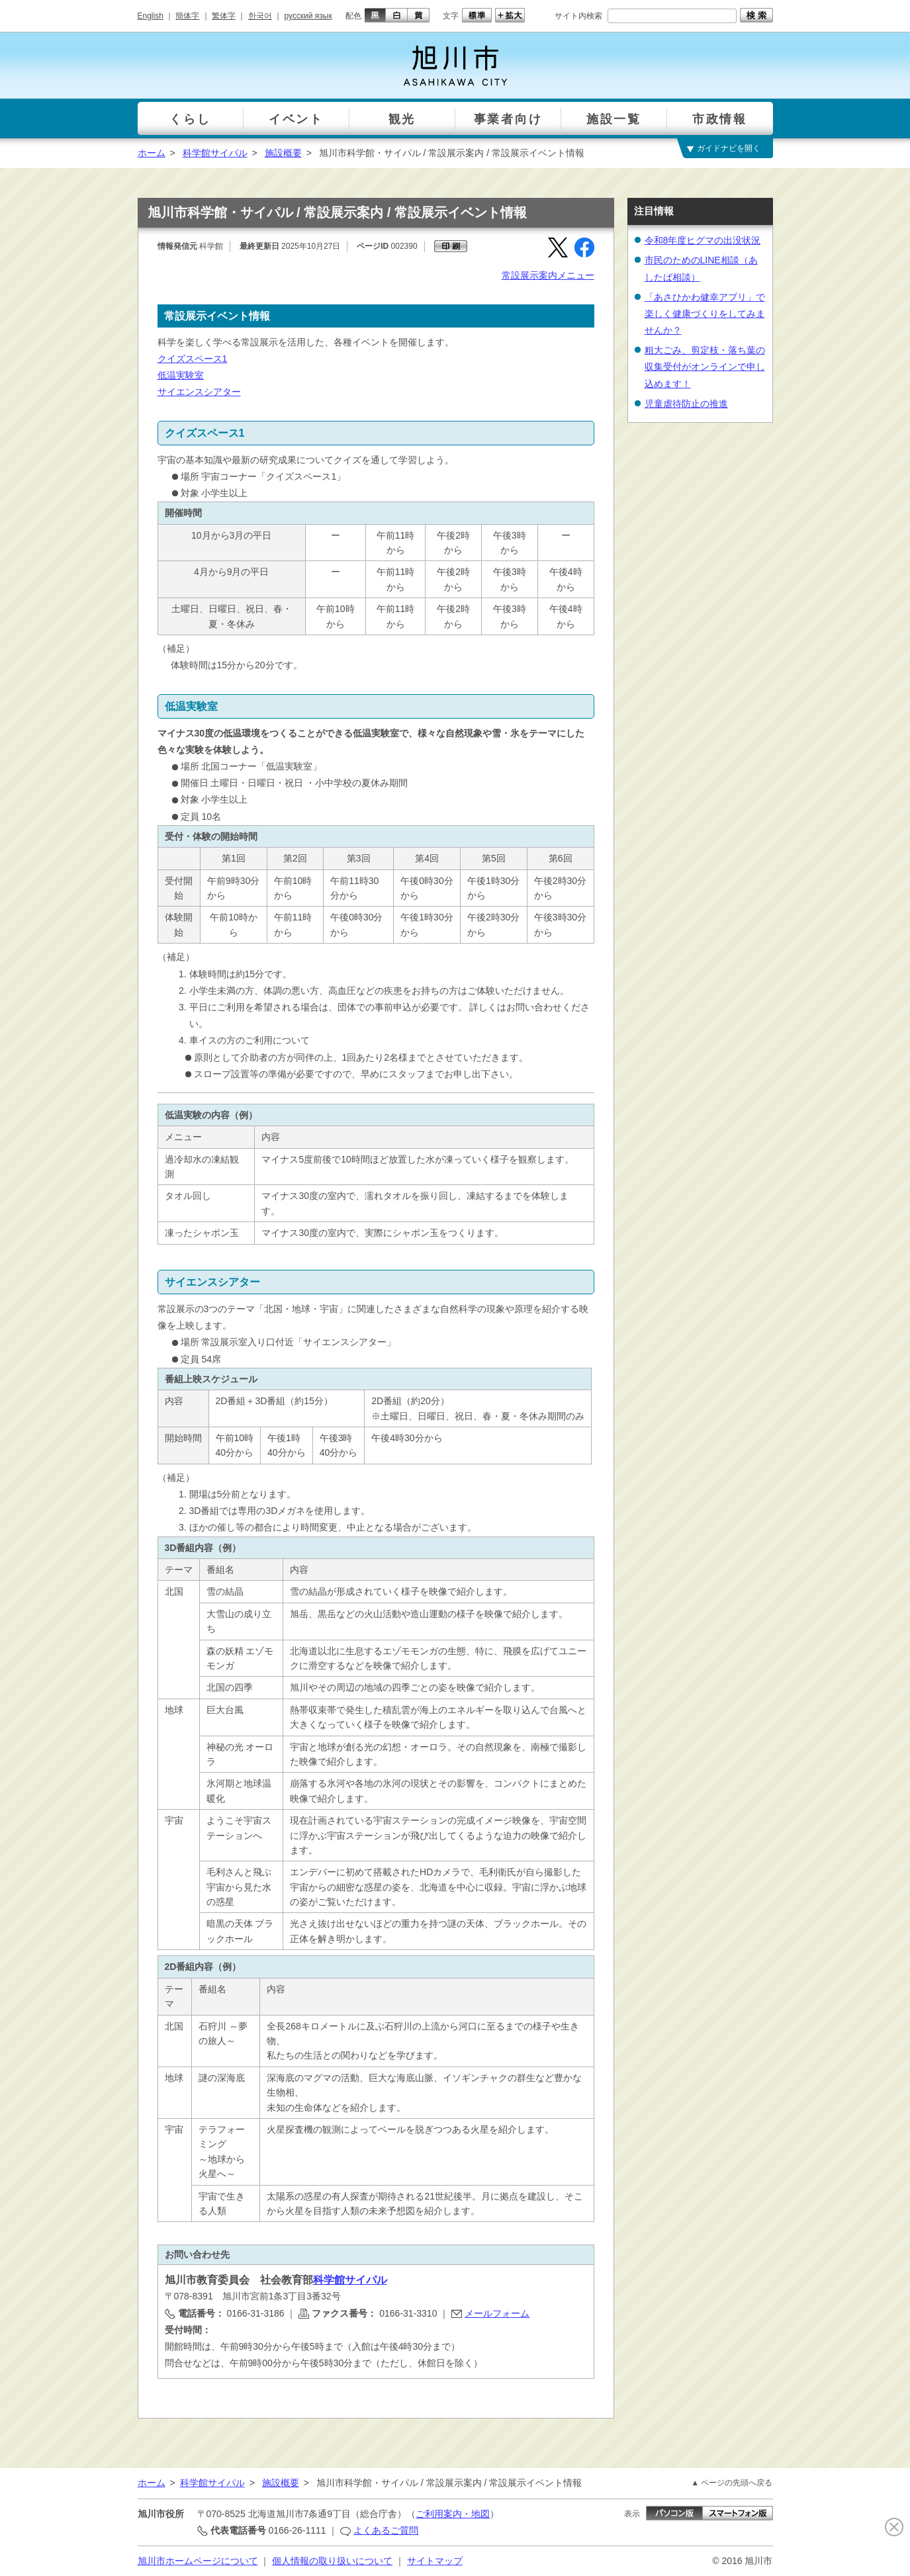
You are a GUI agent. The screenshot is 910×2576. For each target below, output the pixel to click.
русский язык (308, 16)
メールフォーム (497, 2313)
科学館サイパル (215, 153)
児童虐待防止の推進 (686, 403)
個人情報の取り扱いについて (332, 2560)
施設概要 (283, 153)
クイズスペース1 (193, 358)
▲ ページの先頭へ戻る (731, 2482)
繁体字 (224, 16)
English (150, 16)
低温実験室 (181, 375)
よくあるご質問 (385, 2530)
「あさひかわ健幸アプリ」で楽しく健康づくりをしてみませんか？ (705, 313)
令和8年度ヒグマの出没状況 (703, 240)
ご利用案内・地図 (453, 2514)
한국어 (260, 16)
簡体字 (187, 16)
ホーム (151, 153)
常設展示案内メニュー (548, 275)
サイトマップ (435, 2560)
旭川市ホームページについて (198, 2560)
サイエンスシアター (199, 391)
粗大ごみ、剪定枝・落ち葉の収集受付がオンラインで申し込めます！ (705, 366)
